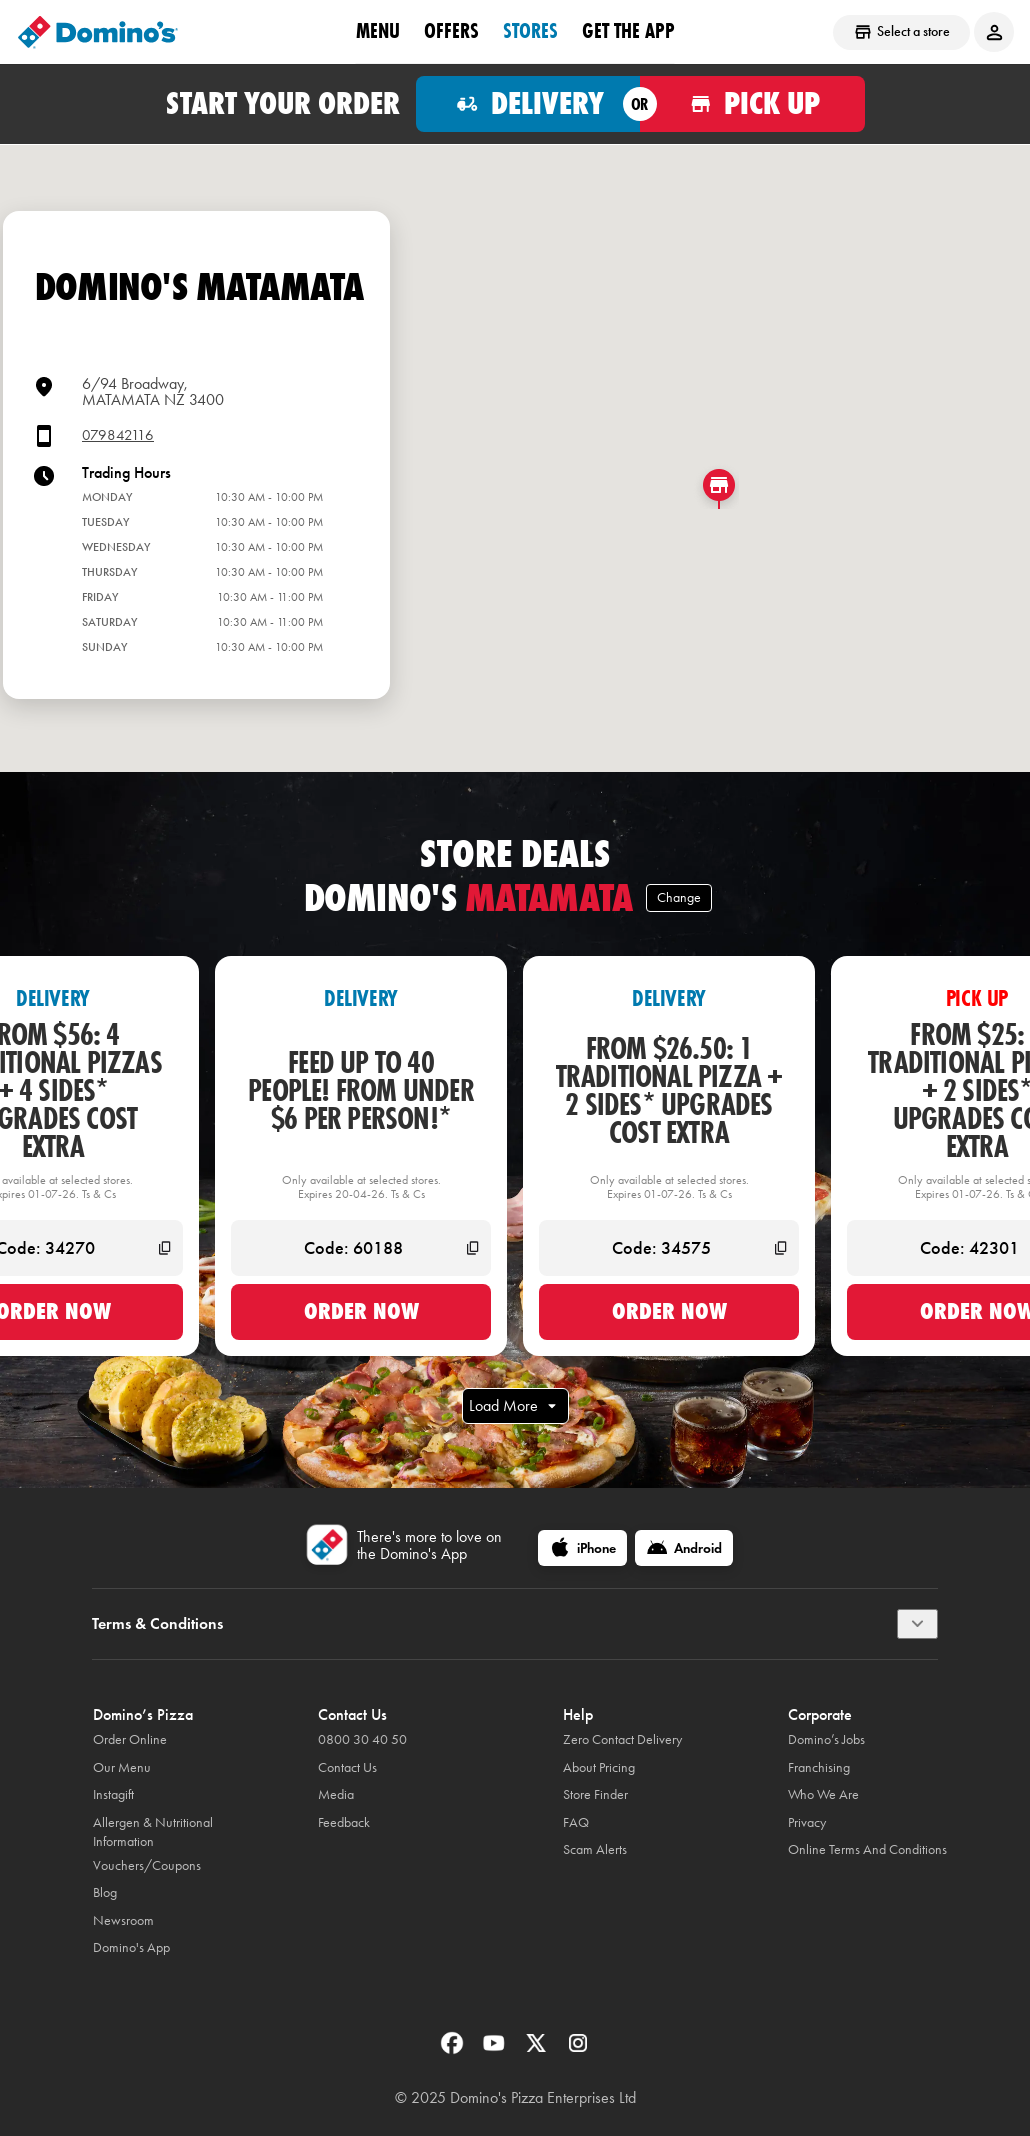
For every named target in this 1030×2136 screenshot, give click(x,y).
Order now (361, 1311)
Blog (105, 1892)
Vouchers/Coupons (147, 1865)
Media (336, 1794)
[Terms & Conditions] (917, 1624)
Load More (515, 1406)
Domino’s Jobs (826, 1739)
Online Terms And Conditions (867, 1849)
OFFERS (451, 31)
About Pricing (599, 1767)
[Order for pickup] (752, 104)
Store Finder (595, 1794)
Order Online (130, 1739)
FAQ (576, 1822)
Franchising (819, 1767)
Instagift (113, 1794)
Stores (530, 31)
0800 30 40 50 (362, 1739)
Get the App (628, 31)
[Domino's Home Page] (98, 32)
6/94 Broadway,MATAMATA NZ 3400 (153, 391)
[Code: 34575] (669, 1248)
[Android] (684, 1548)
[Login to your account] (994, 32)
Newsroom (123, 1920)
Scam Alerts (595, 1849)
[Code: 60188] (361, 1248)
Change (679, 897)
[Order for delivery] (528, 104)
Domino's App (131, 1947)
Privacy (807, 1822)
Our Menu (122, 1767)
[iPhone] (582, 1548)
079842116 (118, 435)
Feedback (344, 1822)
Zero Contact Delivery (622, 1739)
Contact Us (347, 1767)
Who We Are (823, 1794)
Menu (378, 31)
